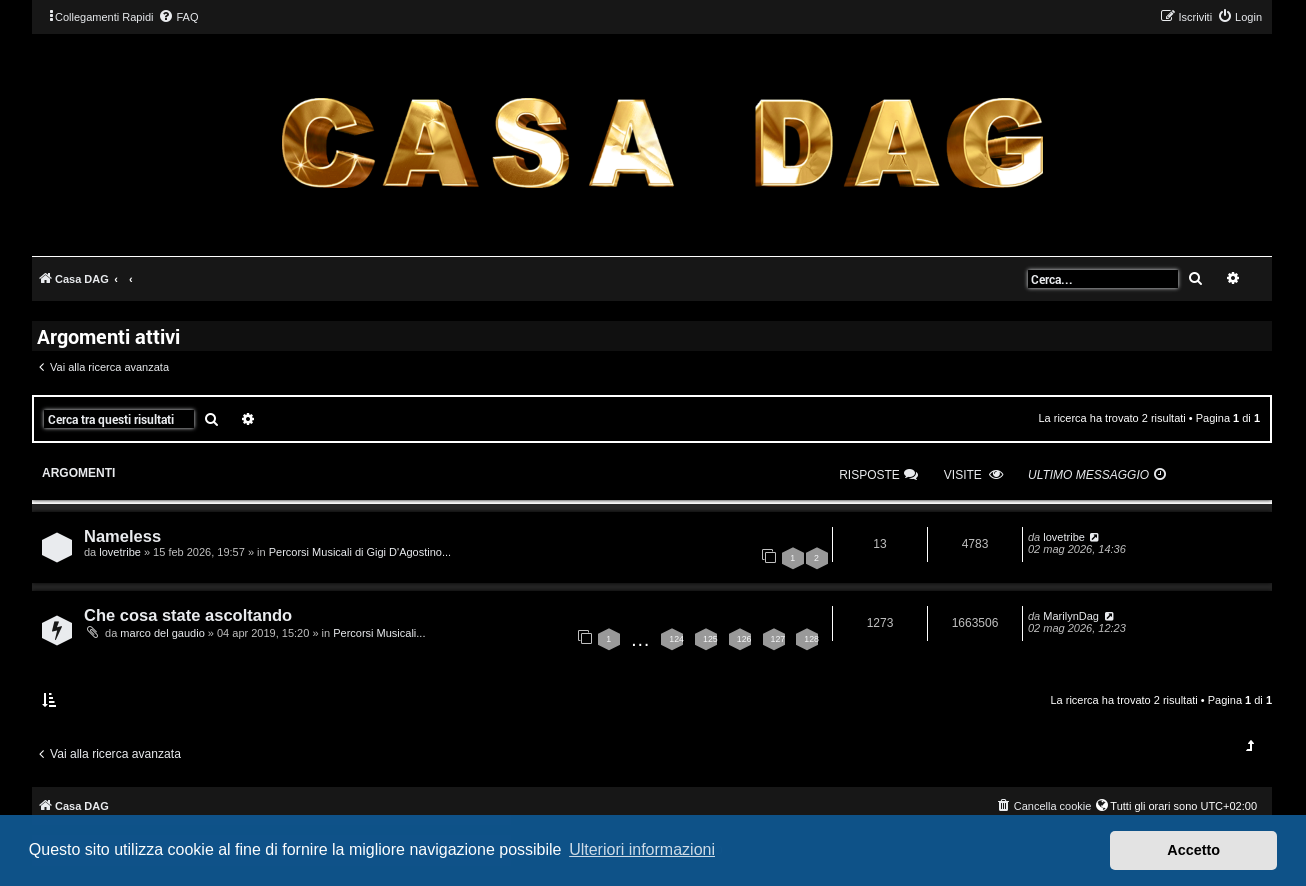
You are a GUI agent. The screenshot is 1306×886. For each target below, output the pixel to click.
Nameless (122, 536)
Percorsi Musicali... (379, 633)
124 (676, 639)
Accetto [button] (1193, 850)
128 (811, 639)
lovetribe (120, 552)
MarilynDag (1071, 616)
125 (710, 639)
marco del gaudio (162, 633)
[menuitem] (178, 17)
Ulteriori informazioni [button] (642, 849)
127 (778, 639)
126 (744, 639)
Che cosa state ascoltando (188, 615)
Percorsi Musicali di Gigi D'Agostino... (360, 552)
